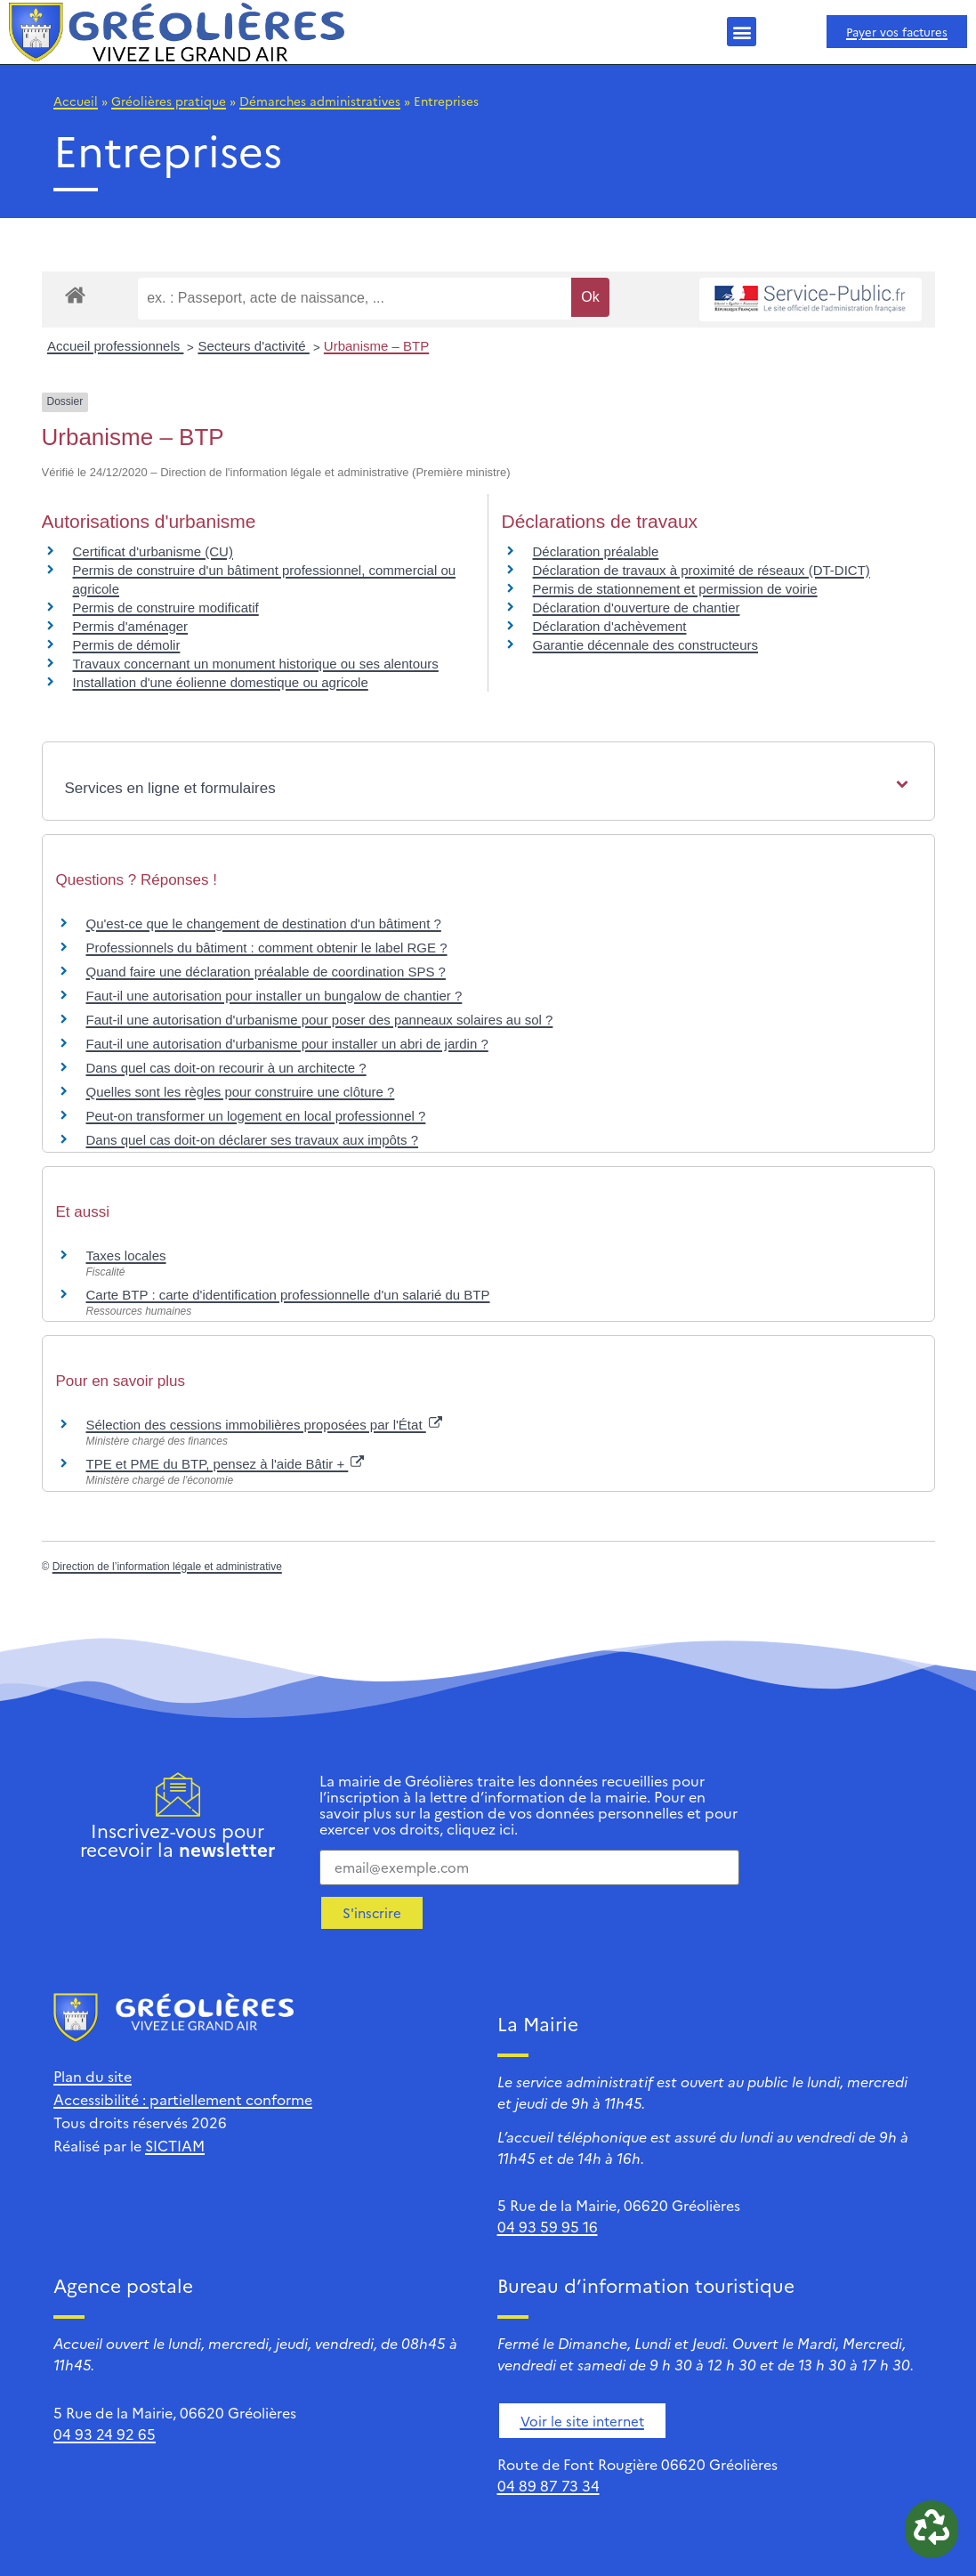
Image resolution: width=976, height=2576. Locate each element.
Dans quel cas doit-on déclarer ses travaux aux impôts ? (252, 1139)
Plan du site (92, 2076)
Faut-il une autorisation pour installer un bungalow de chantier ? (274, 995)
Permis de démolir (127, 644)
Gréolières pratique (168, 101)
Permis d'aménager (131, 626)
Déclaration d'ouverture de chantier (636, 607)
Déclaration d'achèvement (610, 626)
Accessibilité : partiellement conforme (182, 2099)
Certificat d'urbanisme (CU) (153, 551)
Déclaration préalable (596, 551)
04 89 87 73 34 (548, 2485)
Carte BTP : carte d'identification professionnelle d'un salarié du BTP (288, 1294)
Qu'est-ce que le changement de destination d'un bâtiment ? (263, 923)
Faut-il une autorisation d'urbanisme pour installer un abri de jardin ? (287, 1043)
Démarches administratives (319, 101)
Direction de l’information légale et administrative (167, 1566)
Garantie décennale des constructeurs (645, 644)
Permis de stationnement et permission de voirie (675, 588)
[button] (741, 31)
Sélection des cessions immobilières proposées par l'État (264, 1424)
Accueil (75, 101)
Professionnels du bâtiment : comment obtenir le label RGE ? (267, 947)
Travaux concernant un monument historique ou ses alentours (256, 663)
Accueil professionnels (115, 345)
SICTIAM (175, 2145)
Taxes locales (126, 1255)
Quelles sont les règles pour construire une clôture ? (240, 1091)
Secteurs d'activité (253, 345)
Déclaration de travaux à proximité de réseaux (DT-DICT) (701, 570)
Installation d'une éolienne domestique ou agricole (220, 682)
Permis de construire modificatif (166, 607)
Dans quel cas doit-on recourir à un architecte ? (226, 1067)
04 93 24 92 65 (104, 2433)
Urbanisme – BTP (376, 345)
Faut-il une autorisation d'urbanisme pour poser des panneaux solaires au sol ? (319, 1019)
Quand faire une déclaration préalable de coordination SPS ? (266, 971)
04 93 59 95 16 (547, 2226)
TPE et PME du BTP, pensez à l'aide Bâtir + (225, 1463)
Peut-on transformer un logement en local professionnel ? (256, 1115)
